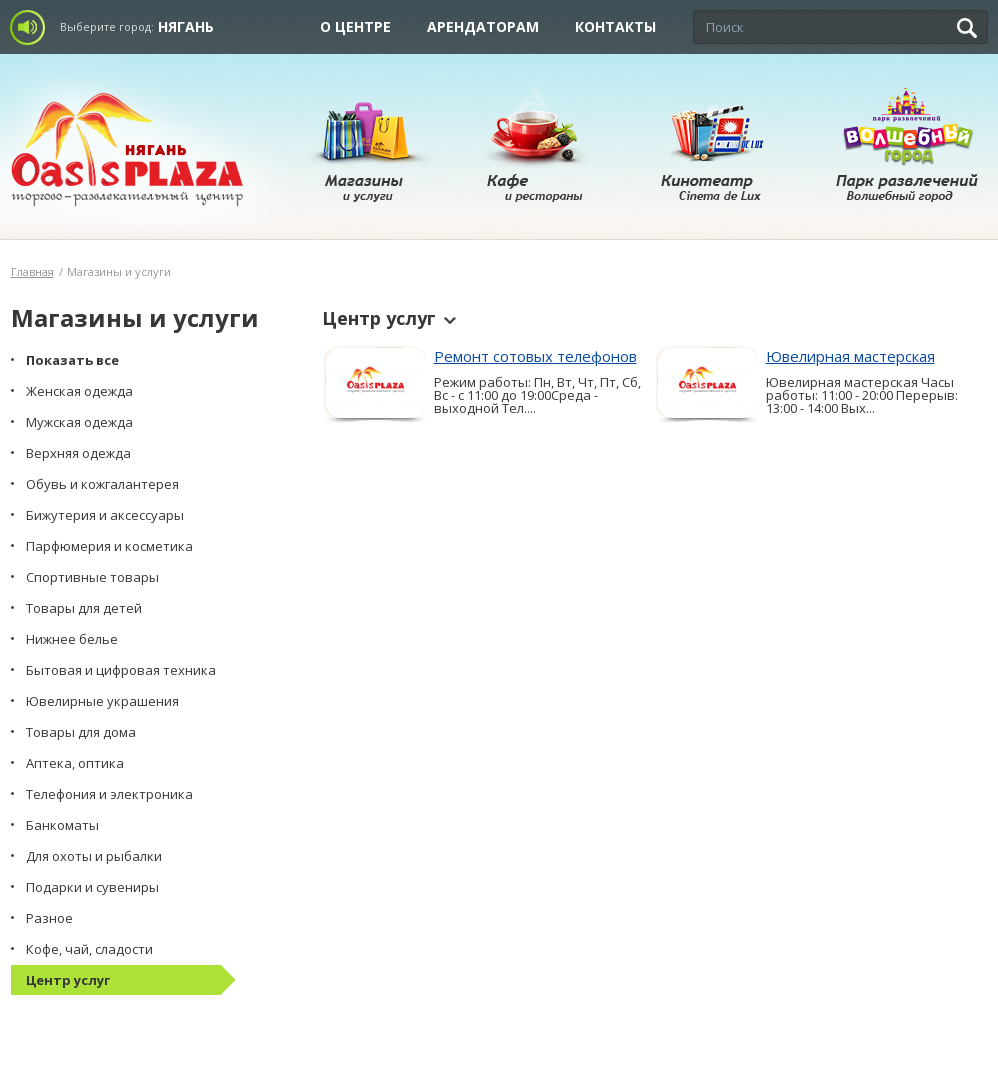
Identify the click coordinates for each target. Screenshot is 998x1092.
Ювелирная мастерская (850, 356)
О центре (355, 26)
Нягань (186, 26)
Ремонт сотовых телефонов (535, 356)
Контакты (615, 26)
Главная (32, 271)
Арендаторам (483, 26)
